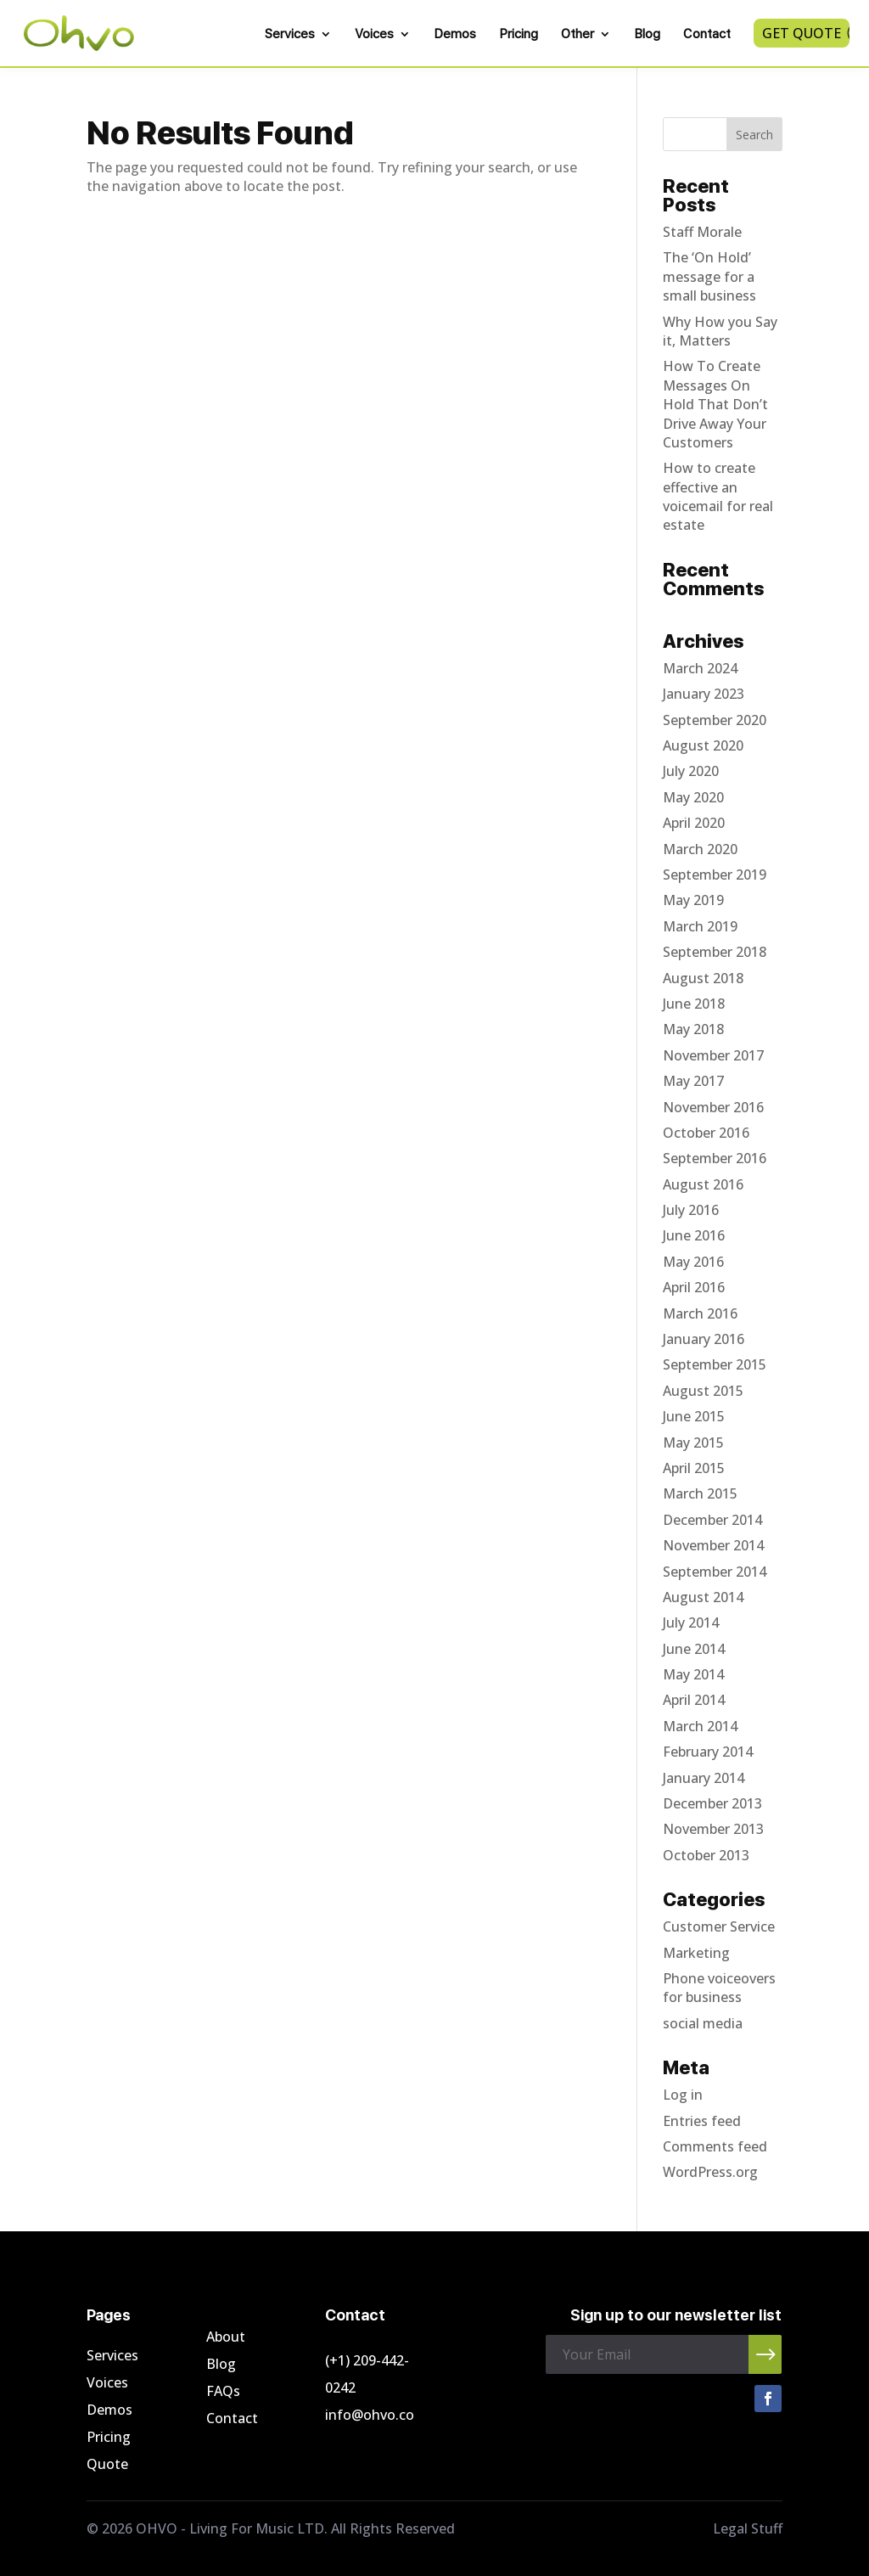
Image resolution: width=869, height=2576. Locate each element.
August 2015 (703, 1390)
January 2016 (703, 1339)
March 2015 (700, 1493)
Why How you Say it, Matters (720, 331)
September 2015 (714, 1364)
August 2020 (703, 745)
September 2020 (714, 720)
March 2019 (700, 926)
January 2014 (703, 1778)
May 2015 (693, 1442)
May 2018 (693, 1029)
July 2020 (691, 771)
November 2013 (713, 1829)
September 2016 (714, 1158)
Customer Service (719, 1926)
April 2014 (694, 1699)
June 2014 (694, 1649)
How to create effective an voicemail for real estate (718, 496)
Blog (647, 35)
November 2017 (713, 1055)
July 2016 (691, 1210)
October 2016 (706, 1132)
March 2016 (700, 1313)
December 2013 (712, 1803)
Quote (107, 2464)
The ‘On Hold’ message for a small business (709, 276)
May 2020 (693, 797)
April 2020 (694, 822)
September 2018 (714, 951)
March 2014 (700, 1726)
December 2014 (712, 1519)
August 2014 (703, 1597)
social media (703, 2023)
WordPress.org (710, 2172)
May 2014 (693, 1674)
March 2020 (700, 849)
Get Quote (801, 33)
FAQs (223, 2391)
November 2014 (713, 1545)
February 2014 (708, 1751)
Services (290, 35)
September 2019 (714, 874)
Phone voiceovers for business (719, 1987)
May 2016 (693, 1261)
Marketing (696, 1952)
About (225, 2336)
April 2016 (694, 1287)
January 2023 (703, 693)
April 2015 (694, 1468)
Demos (455, 35)
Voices (374, 35)
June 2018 (694, 1003)
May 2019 (693, 900)
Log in (683, 2094)
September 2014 (714, 1571)
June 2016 (694, 1235)
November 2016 (713, 1107)
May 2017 (693, 1080)
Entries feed (702, 2121)
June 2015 (694, 1416)
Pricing (518, 35)
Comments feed (715, 2146)
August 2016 (703, 1184)
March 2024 (700, 668)
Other (577, 35)
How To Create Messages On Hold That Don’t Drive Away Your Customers (715, 404)
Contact (707, 35)
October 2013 (706, 1855)
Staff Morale (702, 231)
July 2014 (691, 1622)
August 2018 (703, 978)
